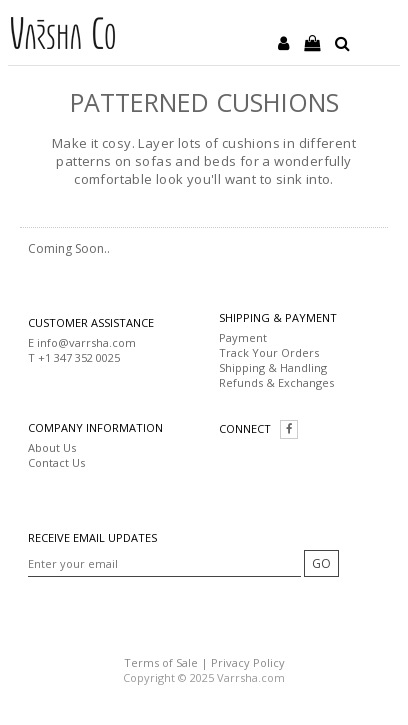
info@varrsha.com (86, 342)
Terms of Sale (161, 662)
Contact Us (56, 462)
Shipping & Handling (273, 367)
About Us (52, 447)
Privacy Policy (248, 662)
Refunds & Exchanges (276, 382)
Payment (243, 337)
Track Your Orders (269, 352)
